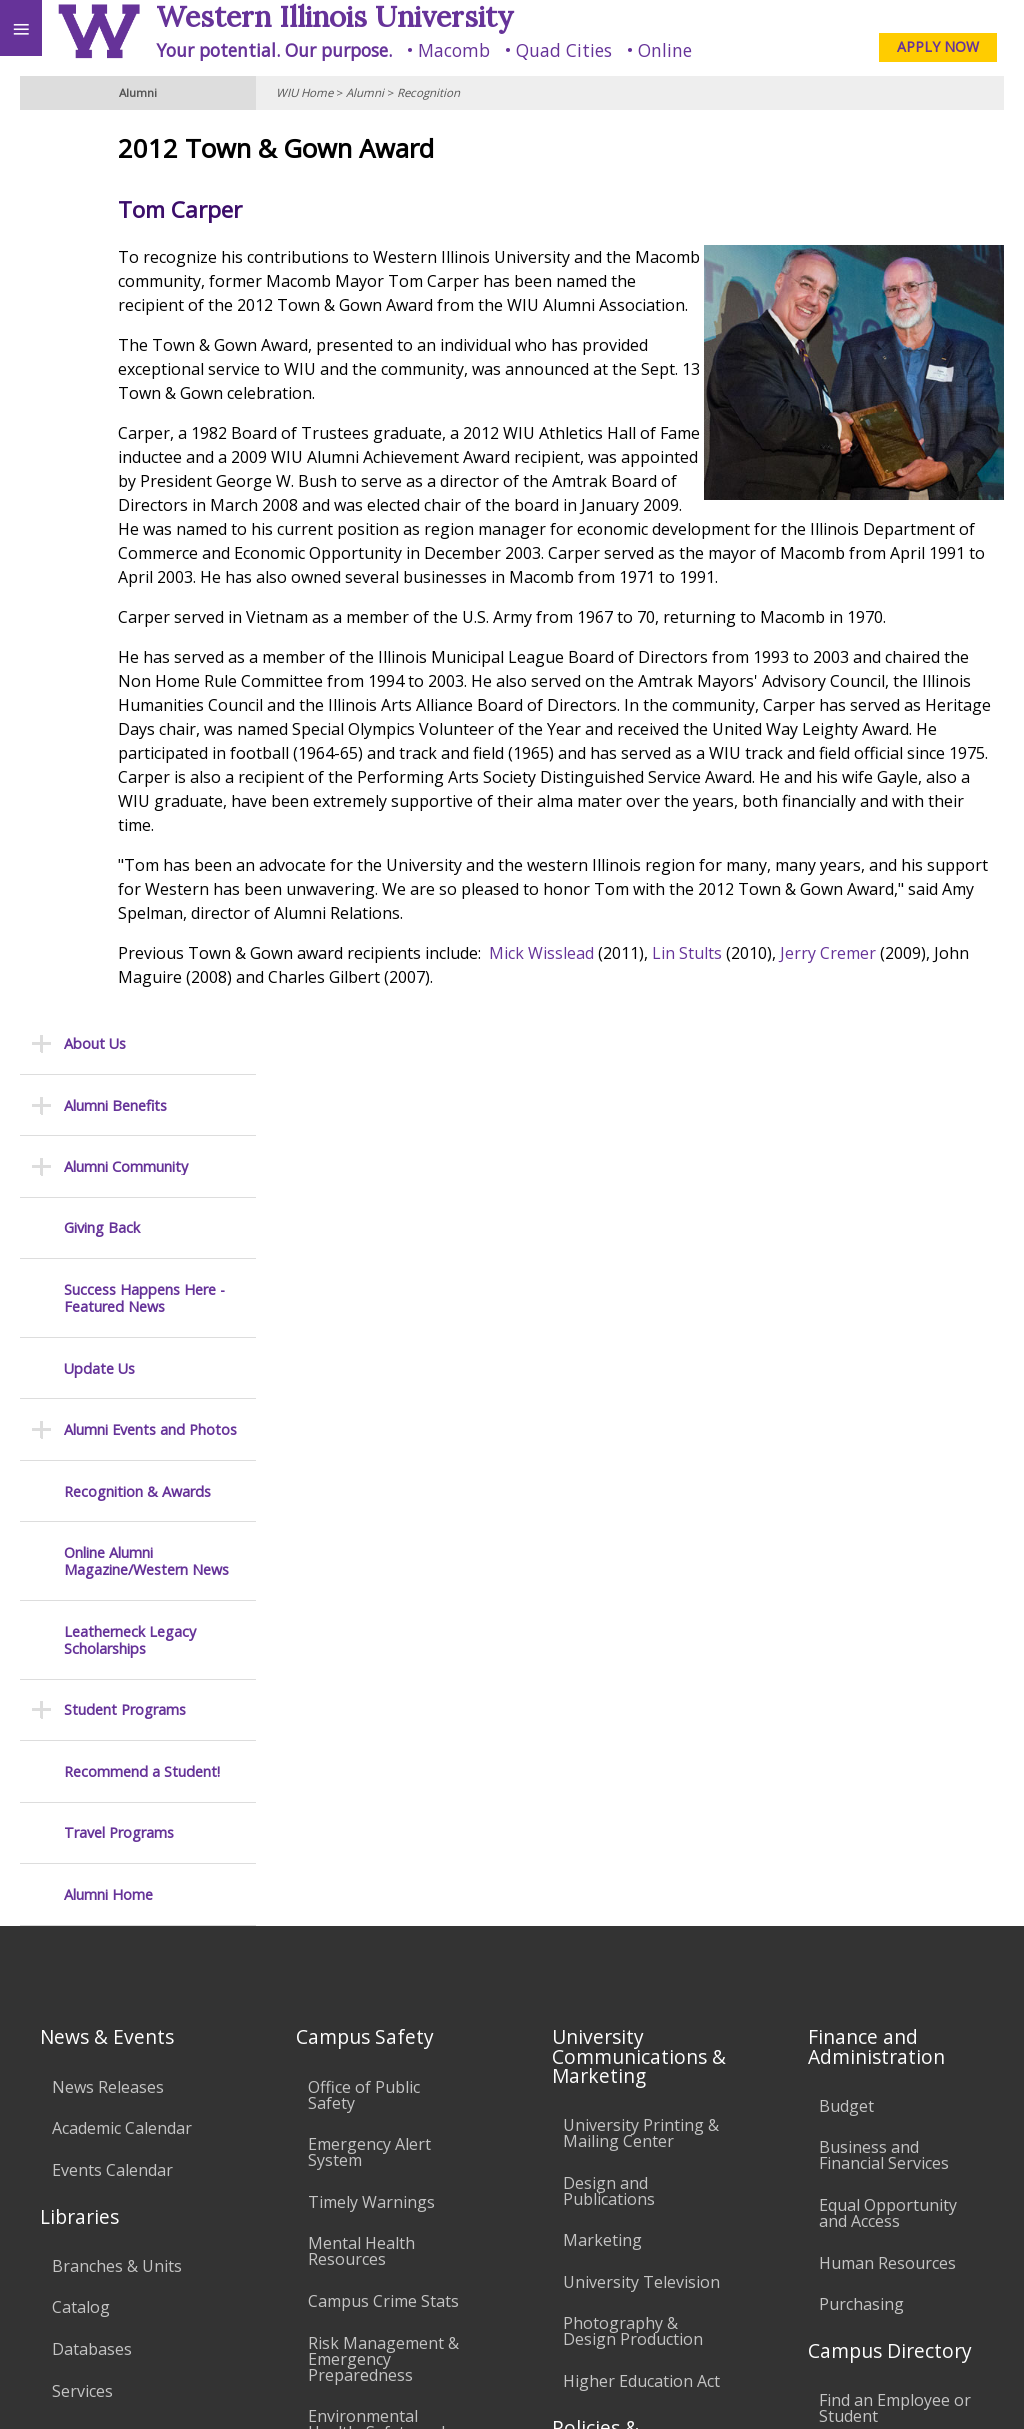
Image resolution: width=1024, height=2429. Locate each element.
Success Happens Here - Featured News (144, 402)
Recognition (428, 92)
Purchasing (861, 1512)
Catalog (81, 1515)
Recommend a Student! (142, 875)
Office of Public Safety (364, 1302)
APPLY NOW (938, 46)
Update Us (99, 472)
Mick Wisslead (700, 1073)
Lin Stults (846, 1073)
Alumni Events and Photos (150, 533)
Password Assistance (386, 1870)
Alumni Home (108, 998)
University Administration (874, 1757)
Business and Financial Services (884, 1363)
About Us (95, 147)
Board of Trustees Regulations (632, 1754)
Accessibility (57, 2240)
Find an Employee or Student (895, 1616)
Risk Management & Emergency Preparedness (383, 1566)
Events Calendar (112, 1378)
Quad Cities (564, 50)
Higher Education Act (641, 1589)
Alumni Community (126, 270)
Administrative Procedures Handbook (617, 1861)
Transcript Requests (128, 1714)
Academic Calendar (122, 1336)
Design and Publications (609, 1398)
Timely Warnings (371, 1410)
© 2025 (598, 2387)
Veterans (408, 2240)
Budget (846, 1314)
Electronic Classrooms (352, 1821)
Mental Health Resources (361, 1459)
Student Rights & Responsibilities (626, 1984)
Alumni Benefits (115, 209)
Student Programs (125, 813)
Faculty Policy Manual (643, 1803)
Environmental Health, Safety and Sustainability (376, 1640)
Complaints (605, 2034)
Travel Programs (119, 936)
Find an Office (869, 1666)
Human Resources (887, 1470)
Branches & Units (117, 1474)
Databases (92, 1557)
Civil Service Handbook (606, 1926)
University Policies (631, 1704)
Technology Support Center (385, 1920)
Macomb (454, 50)
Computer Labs (366, 1771)
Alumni (365, 92)
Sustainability (297, 2240)
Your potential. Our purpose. (274, 50)
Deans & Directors (887, 1707)
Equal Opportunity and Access (888, 1421)
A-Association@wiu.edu (922, 2345)
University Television (641, 1490)
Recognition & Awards (137, 595)
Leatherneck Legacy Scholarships (130, 744)
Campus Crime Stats (383, 1509)
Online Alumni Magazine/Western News (146, 665)
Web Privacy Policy (969, 2387)
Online (665, 50)
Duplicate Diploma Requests (121, 1763)
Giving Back (102, 331)
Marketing (602, 1448)
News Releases (108, 1294)
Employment (174, 2240)
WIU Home (304, 92)
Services (82, 1598)
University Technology (352, 1978)
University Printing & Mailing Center (641, 1341)
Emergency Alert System (369, 1360)
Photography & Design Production (633, 1539)
